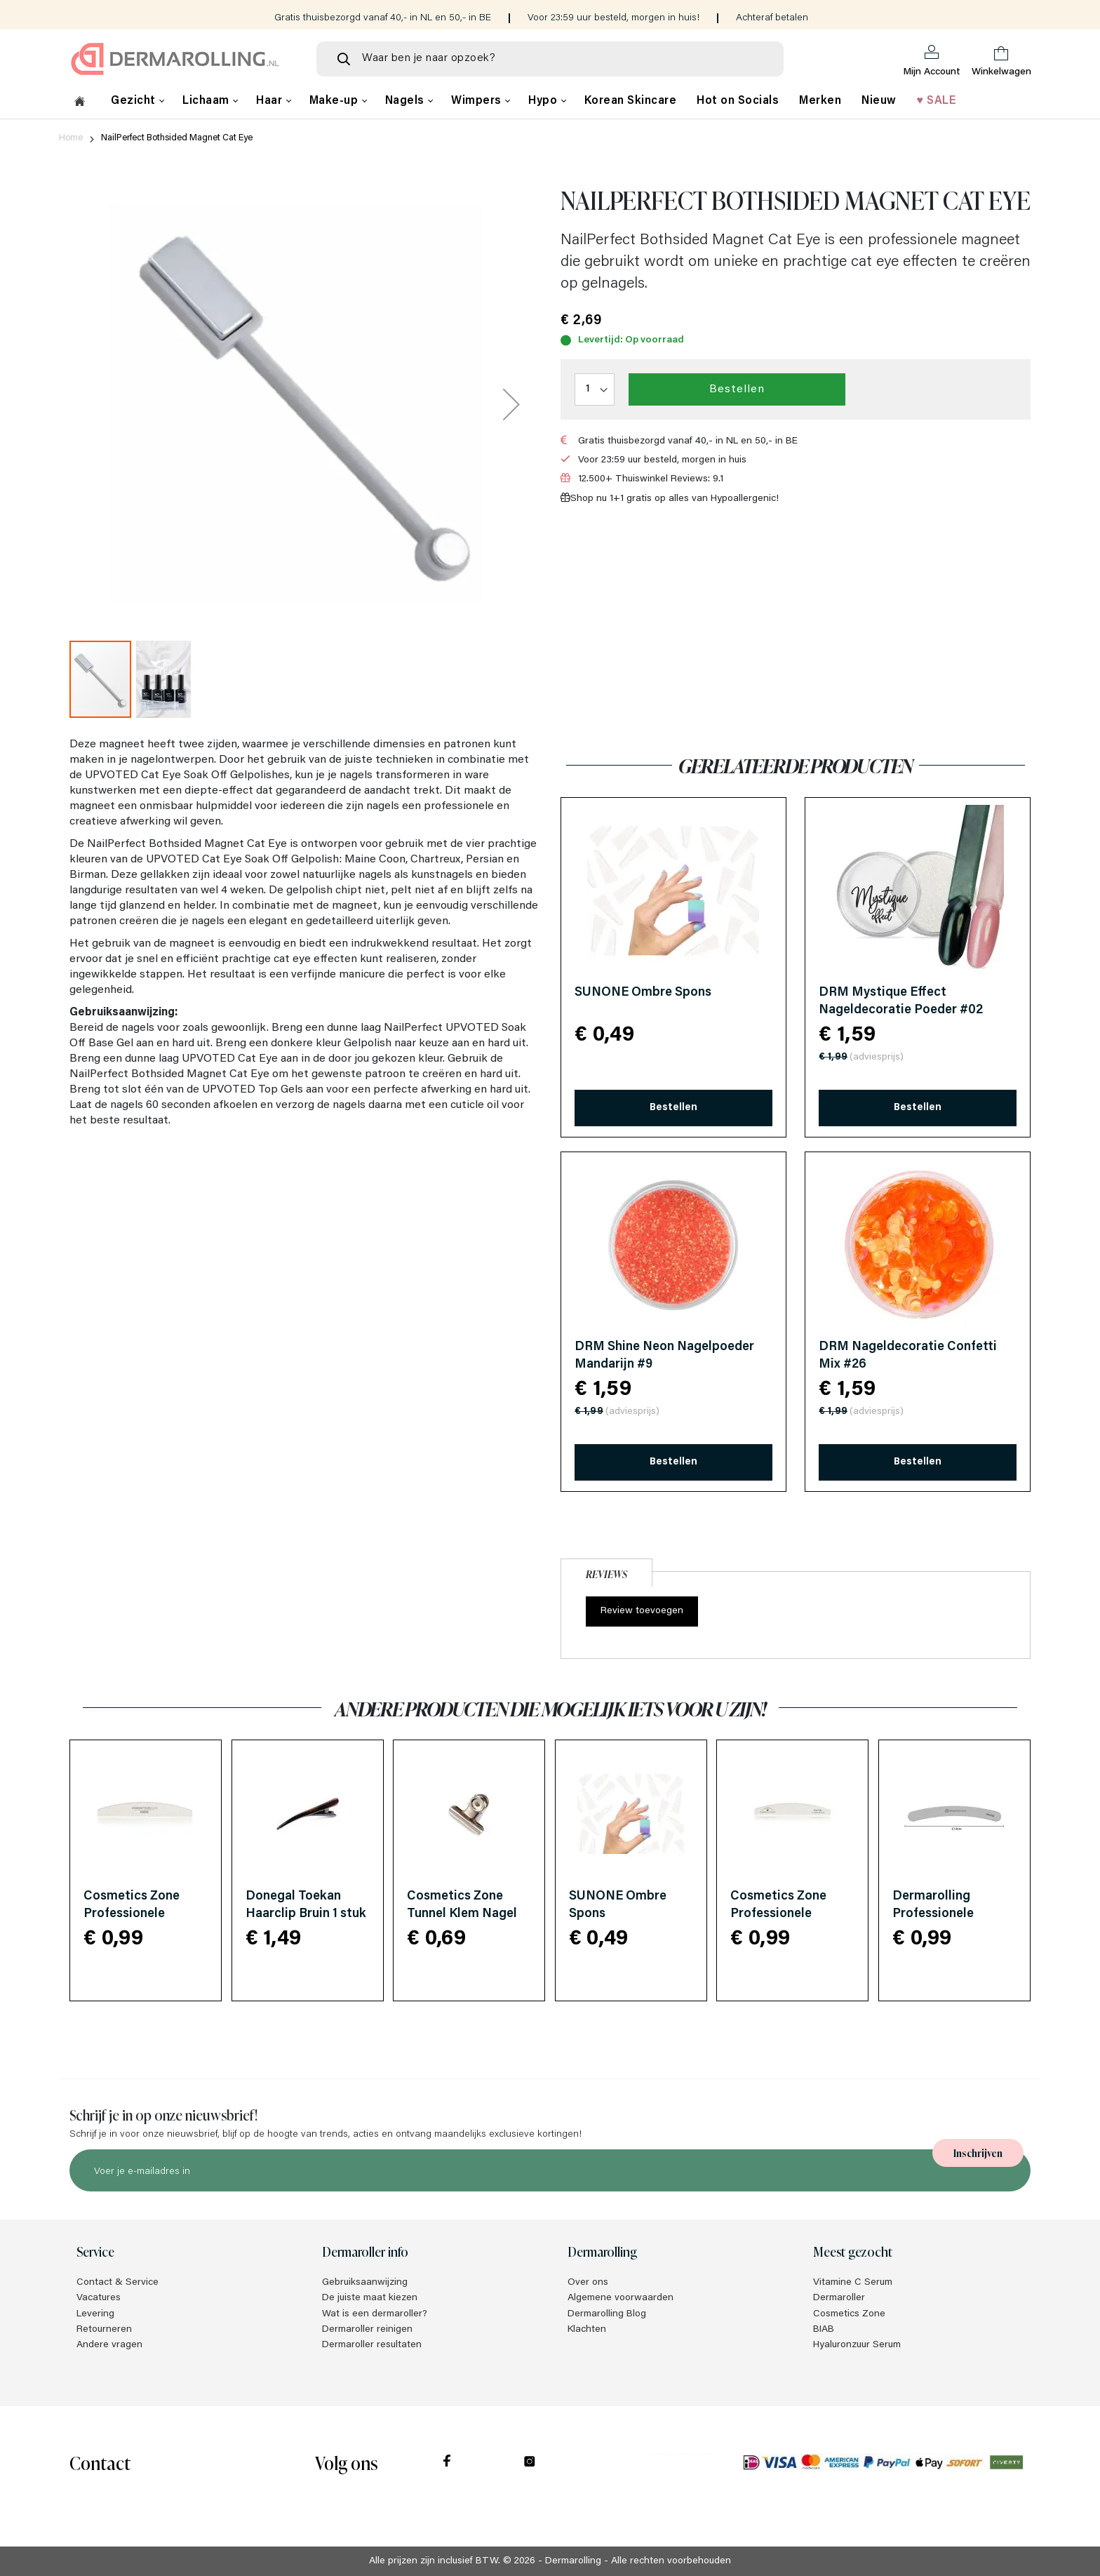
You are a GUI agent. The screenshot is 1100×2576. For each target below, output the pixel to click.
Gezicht (135, 101)
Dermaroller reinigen (367, 2330)
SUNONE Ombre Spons (643, 993)
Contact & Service (117, 2283)
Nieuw (879, 101)
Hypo (544, 101)
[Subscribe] (978, 2153)
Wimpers (477, 101)
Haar (271, 101)
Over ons (588, 2283)
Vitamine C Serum (852, 2283)
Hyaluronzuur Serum (857, 2345)
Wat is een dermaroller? (374, 2314)
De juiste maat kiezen (369, 2298)
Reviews (606, 1573)
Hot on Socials (738, 101)
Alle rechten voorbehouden (671, 2561)
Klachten (587, 2330)
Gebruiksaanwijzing (365, 2283)
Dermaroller (839, 2298)
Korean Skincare (630, 101)
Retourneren (104, 2330)
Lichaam (207, 101)
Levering (95, 2314)
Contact (99, 2462)
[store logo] (181, 59)
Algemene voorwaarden (620, 2298)
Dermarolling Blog (607, 2314)
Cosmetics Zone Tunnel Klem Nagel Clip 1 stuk (462, 1914)
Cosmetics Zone (849, 2314)
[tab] (606, 1571)
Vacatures (98, 2298)
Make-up (335, 101)
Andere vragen (109, 2345)
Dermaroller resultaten (372, 2345)
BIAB (823, 2330)
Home (71, 137)
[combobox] (550, 58)
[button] (511, 404)
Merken (820, 101)
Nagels (406, 101)
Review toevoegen (642, 1611)
